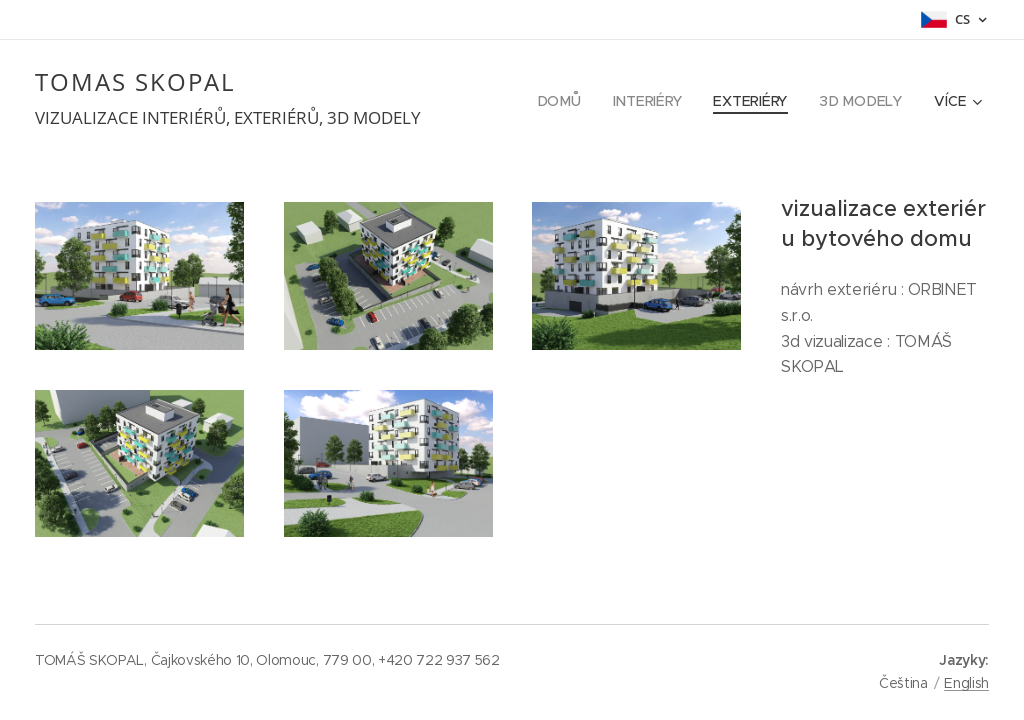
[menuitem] (568, 101)
